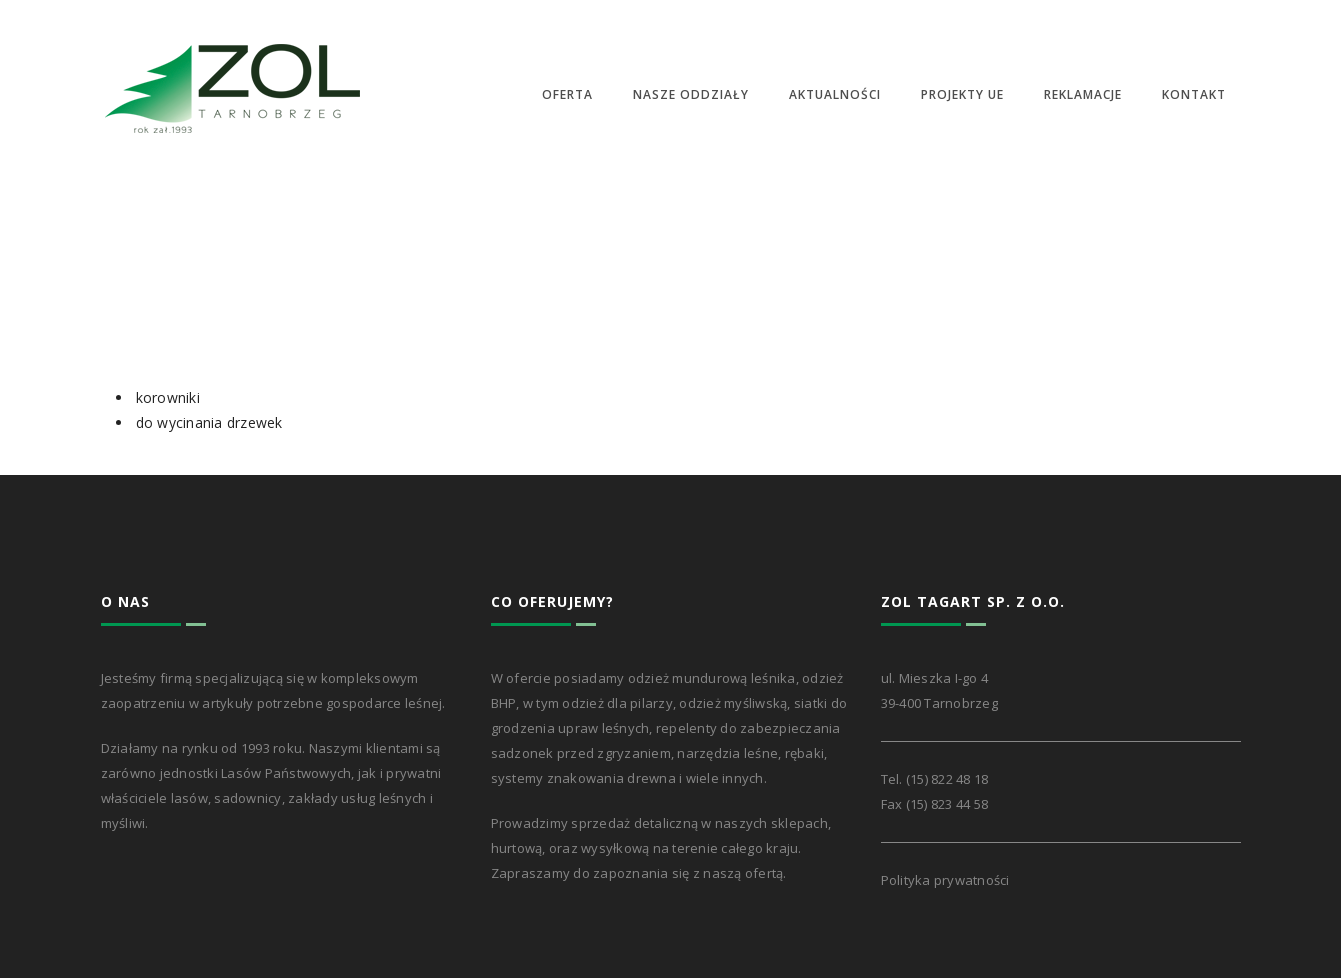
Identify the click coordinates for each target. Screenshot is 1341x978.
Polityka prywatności (945, 880)
